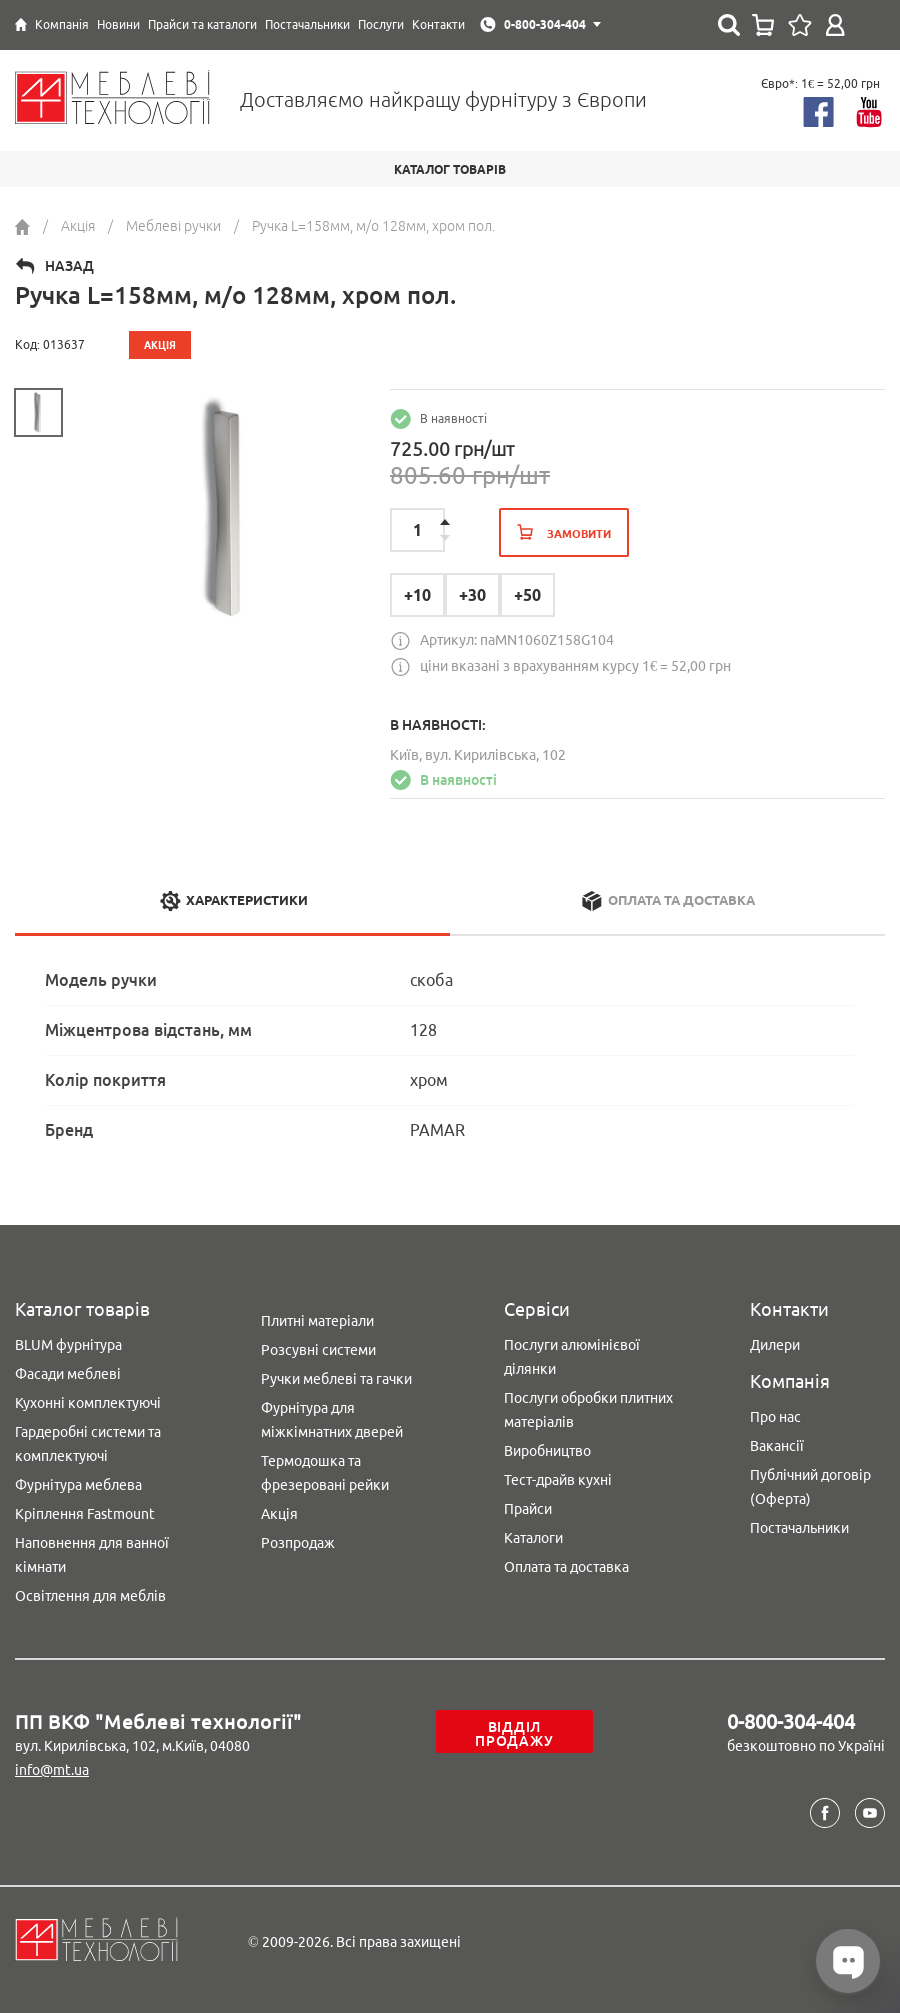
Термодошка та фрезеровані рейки (325, 1473)
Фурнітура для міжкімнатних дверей (332, 1420)
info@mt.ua (52, 1770)
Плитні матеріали (317, 1321)
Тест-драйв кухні (558, 1480)
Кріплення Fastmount (85, 1514)
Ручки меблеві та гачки (336, 1379)
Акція (279, 1514)
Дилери (775, 1345)
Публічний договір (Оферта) (810, 1487)
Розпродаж (298, 1543)
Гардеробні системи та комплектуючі (88, 1444)
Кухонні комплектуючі (88, 1403)
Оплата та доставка (566, 1567)
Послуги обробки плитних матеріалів (588, 1410)
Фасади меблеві (68, 1374)
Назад (69, 266)
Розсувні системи (318, 1350)
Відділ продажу (514, 1734)
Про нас (775, 1417)
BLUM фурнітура (68, 1345)
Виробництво (547, 1451)
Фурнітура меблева (78, 1485)
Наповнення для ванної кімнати (92, 1555)
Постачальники (799, 1528)
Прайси (528, 1509)
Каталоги (533, 1538)
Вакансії (777, 1446)
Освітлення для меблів (90, 1596)
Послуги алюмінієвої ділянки (572, 1357)
